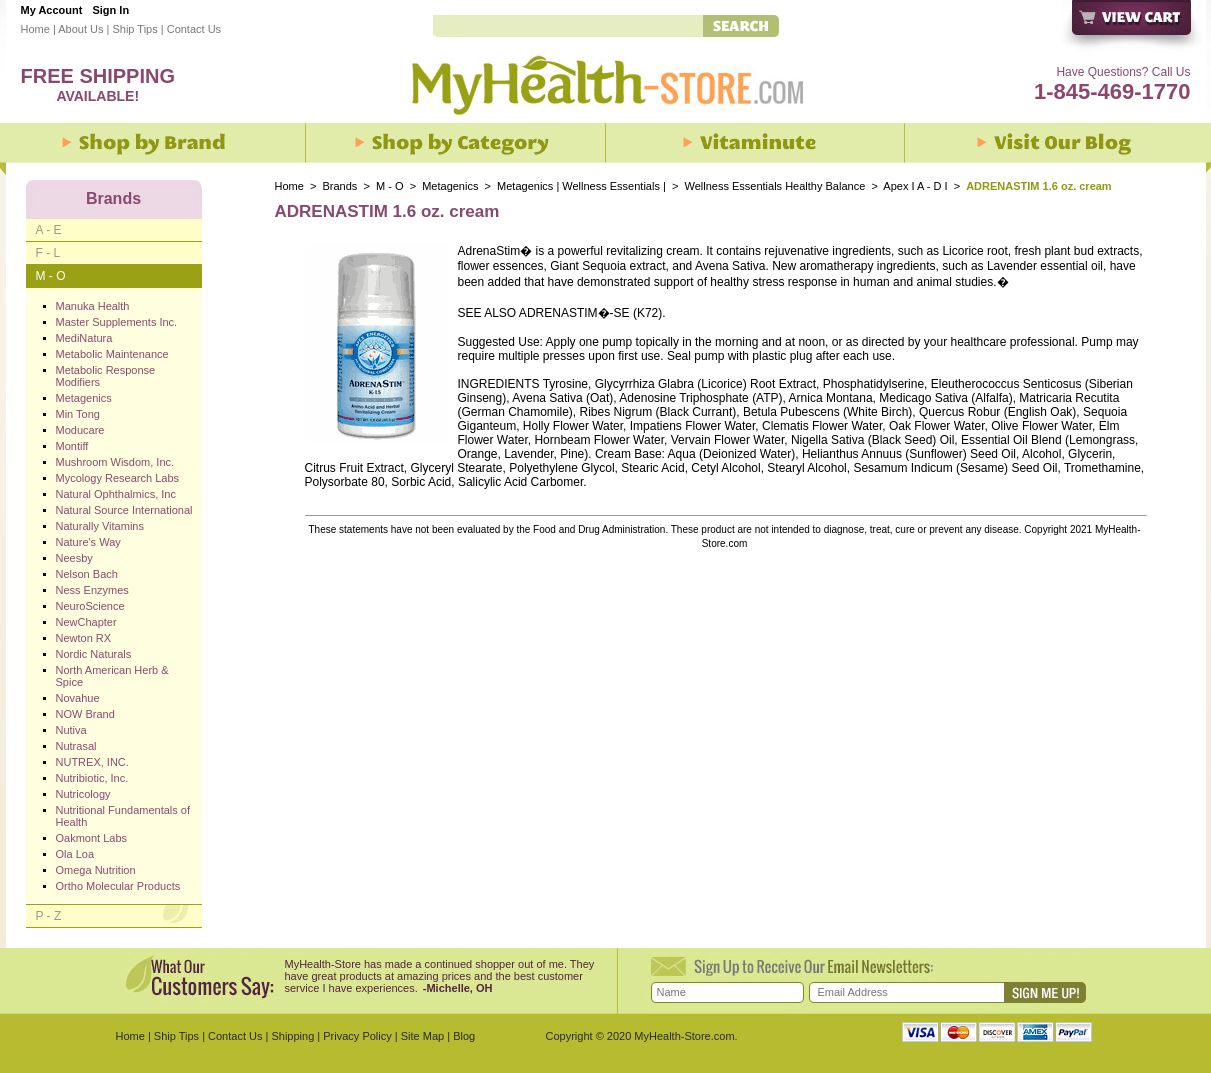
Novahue (78, 698)
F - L (48, 253)
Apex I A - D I (915, 186)
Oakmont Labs (92, 838)
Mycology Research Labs (118, 478)
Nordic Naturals (94, 654)
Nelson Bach (87, 574)
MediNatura (84, 338)
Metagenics (451, 186)
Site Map (422, 1036)
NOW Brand (85, 714)
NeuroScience (90, 606)
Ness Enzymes (92, 590)
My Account (52, 10)
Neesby (74, 558)
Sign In (110, 10)
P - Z (49, 916)
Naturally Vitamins (100, 526)
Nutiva (71, 730)
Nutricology (83, 794)
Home (35, 29)
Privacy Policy (357, 1036)
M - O (390, 186)
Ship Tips (134, 29)
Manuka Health (93, 306)
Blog (464, 1036)
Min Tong (78, 414)
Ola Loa (75, 854)
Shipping (292, 1036)
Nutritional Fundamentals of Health (123, 816)
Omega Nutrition (96, 870)
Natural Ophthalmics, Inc (116, 494)
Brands (340, 186)
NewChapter (86, 622)
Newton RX (84, 638)
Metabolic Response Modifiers (106, 376)
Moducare (80, 430)
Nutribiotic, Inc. (92, 778)
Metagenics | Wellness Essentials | (581, 186)
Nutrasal (76, 746)
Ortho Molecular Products (118, 886)
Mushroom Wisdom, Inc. (115, 462)
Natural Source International (124, 510)
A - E (49, 230)
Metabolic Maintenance (112, 354)
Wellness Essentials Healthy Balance (774, 186)
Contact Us (194, 29)
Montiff (72, 446)
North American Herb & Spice (112, 676)
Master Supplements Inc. (117, 322)
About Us (80, 29)
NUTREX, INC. (92, 762)
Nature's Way (88, 542)
